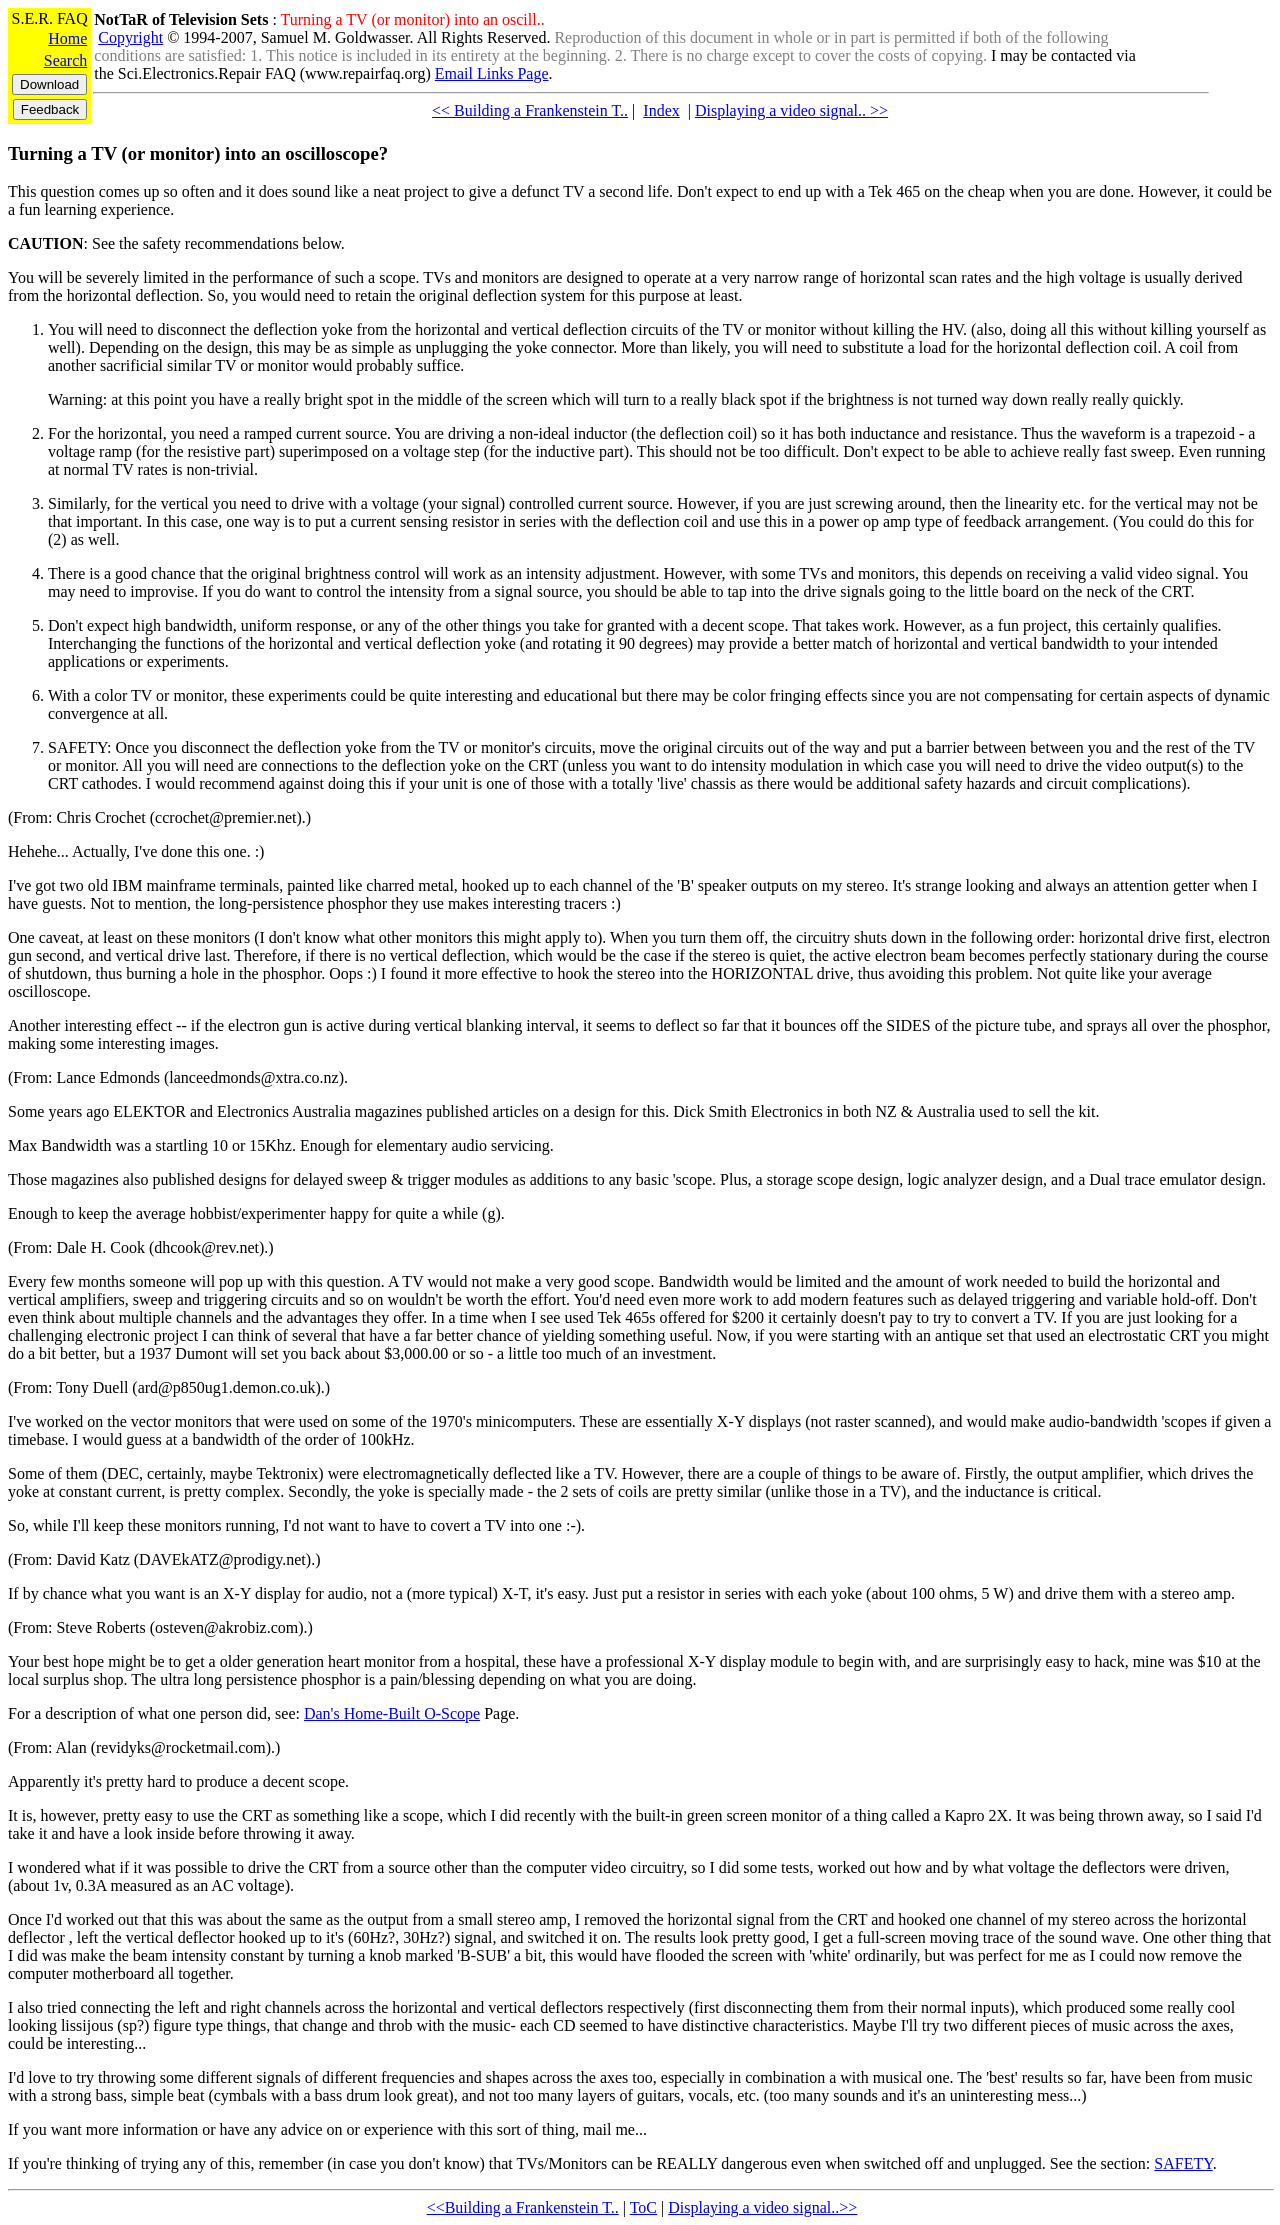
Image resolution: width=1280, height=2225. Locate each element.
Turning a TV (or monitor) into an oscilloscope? (198, 153)
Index (661, 110)
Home (67, 38)
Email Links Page (492, 73)
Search (66, 60)
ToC (643, 2207)
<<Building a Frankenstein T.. (523, 2207)
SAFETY (1183, 2163)
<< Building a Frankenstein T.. (530, 110)
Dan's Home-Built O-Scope (392, 1713)
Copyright (130, 37)
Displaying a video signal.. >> (791, 110)
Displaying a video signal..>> (762, 2207)
